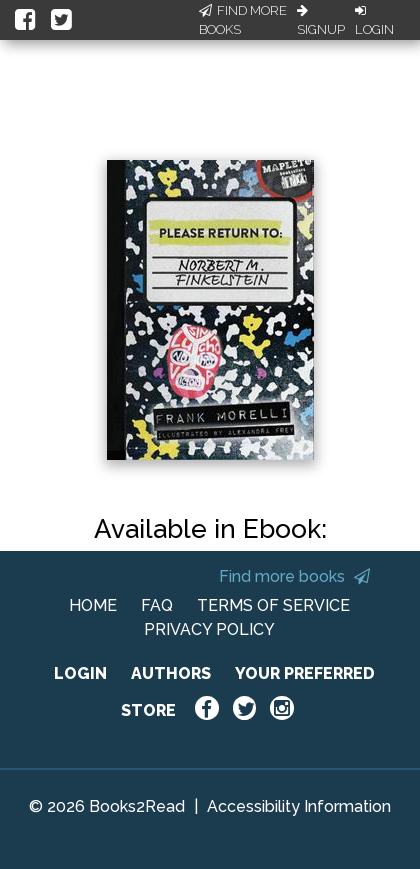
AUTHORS (171, 673)
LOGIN (80, 673)
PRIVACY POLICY (209, 629)
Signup (321, 21)
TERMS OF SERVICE (273, 605)
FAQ (157, 605)
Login (374, 21)
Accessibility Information (299, 806)
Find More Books (243, 20)
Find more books (294, 576)
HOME (93, 605)
